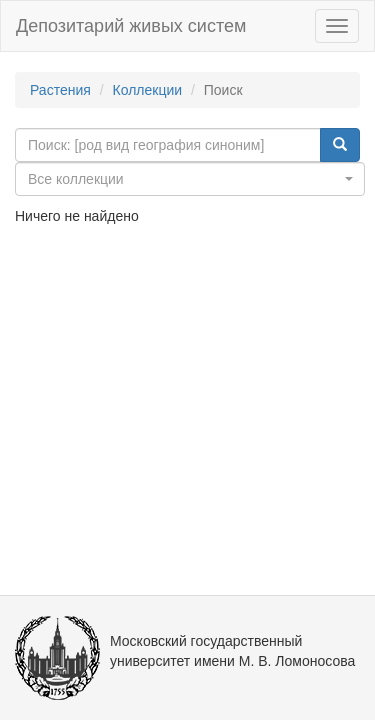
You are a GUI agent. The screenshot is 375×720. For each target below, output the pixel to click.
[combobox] (190, 179)
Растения (60, 90)
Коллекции (148, 90)
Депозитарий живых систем (131, 26)
